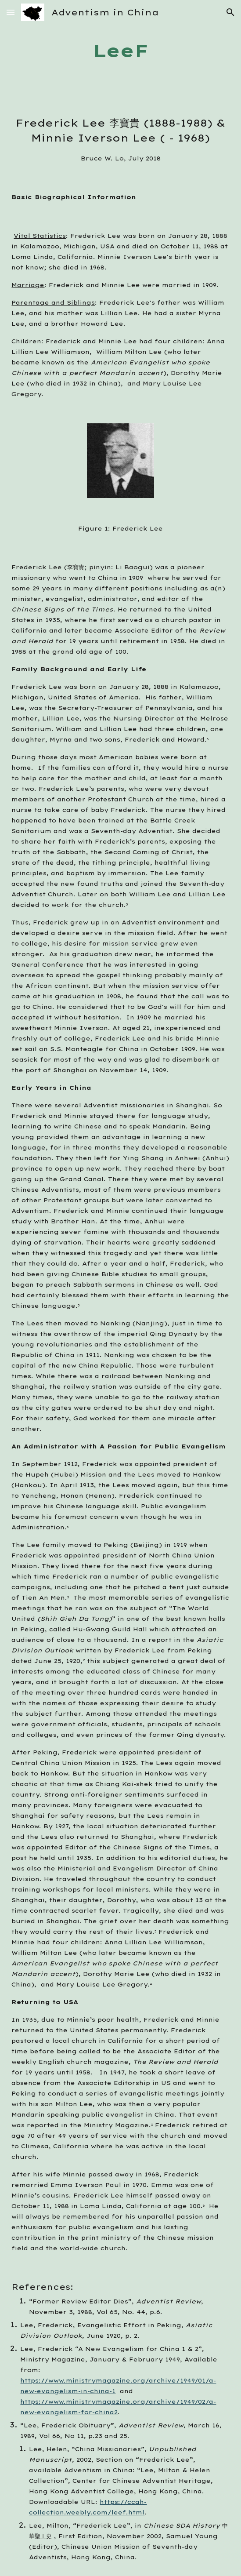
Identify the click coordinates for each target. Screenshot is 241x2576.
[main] (120, 50)
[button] (10, 12)
